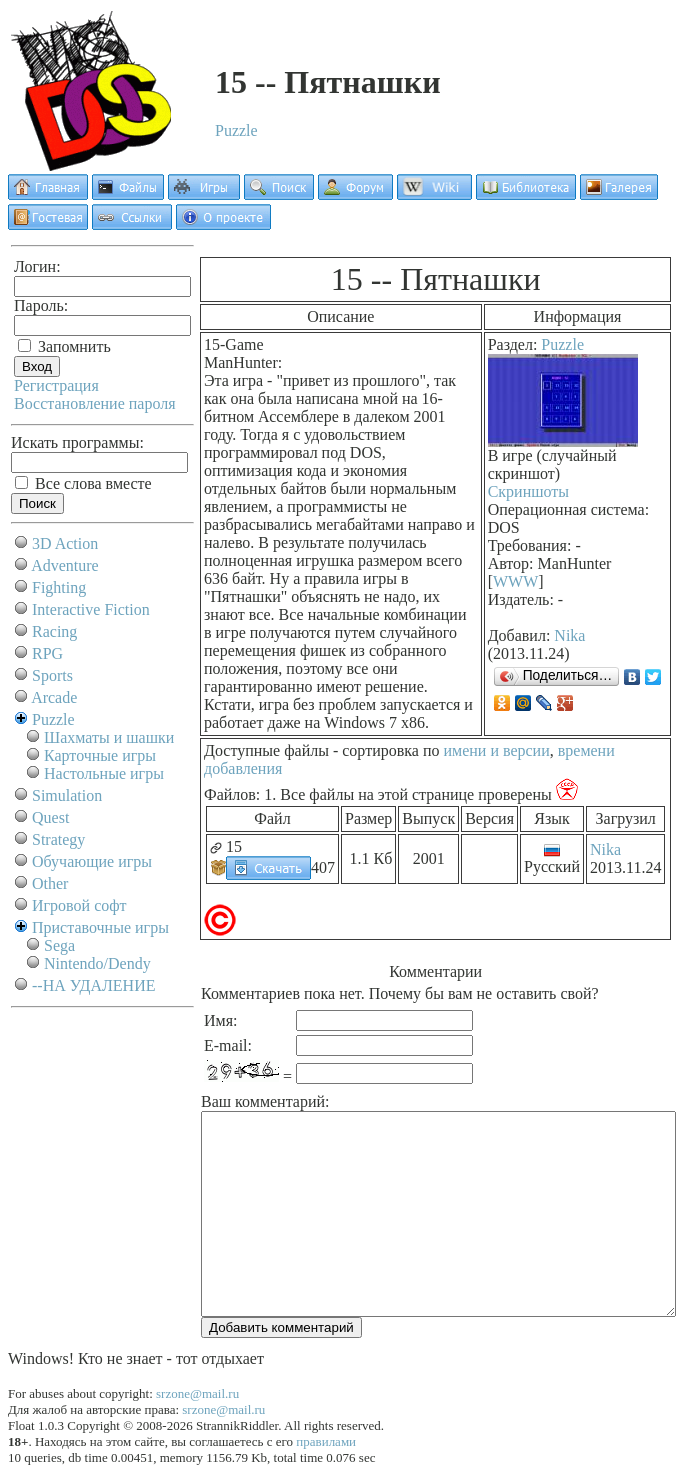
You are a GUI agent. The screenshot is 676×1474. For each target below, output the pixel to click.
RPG (47, 653)
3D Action (65, 543)
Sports (52, 675)
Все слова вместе (83, 483)
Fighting (59, 587)
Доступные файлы (266, 750)
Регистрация (56, 385)
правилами (326, 1441)
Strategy (58, 839)
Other (50, 883)
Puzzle (236, 130)
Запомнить (64, 346)
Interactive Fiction (91, 609)
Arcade (54, 697)
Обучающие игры (92, 861)
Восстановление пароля (95, 403)
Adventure (65, 565)
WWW (515, 581)
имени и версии (496, 750)
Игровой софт (79, 905)
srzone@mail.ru (197, 1393)
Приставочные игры (100, 927)
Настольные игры (104, 773)
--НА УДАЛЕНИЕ (93, 985)
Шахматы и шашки (109, 737)
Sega (59, 945)
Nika (569, 635)
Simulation (67, 795)
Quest (50, 817)
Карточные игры (100, 755)
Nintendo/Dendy (97, 963)
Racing (54, 631)
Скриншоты (528, 491)
